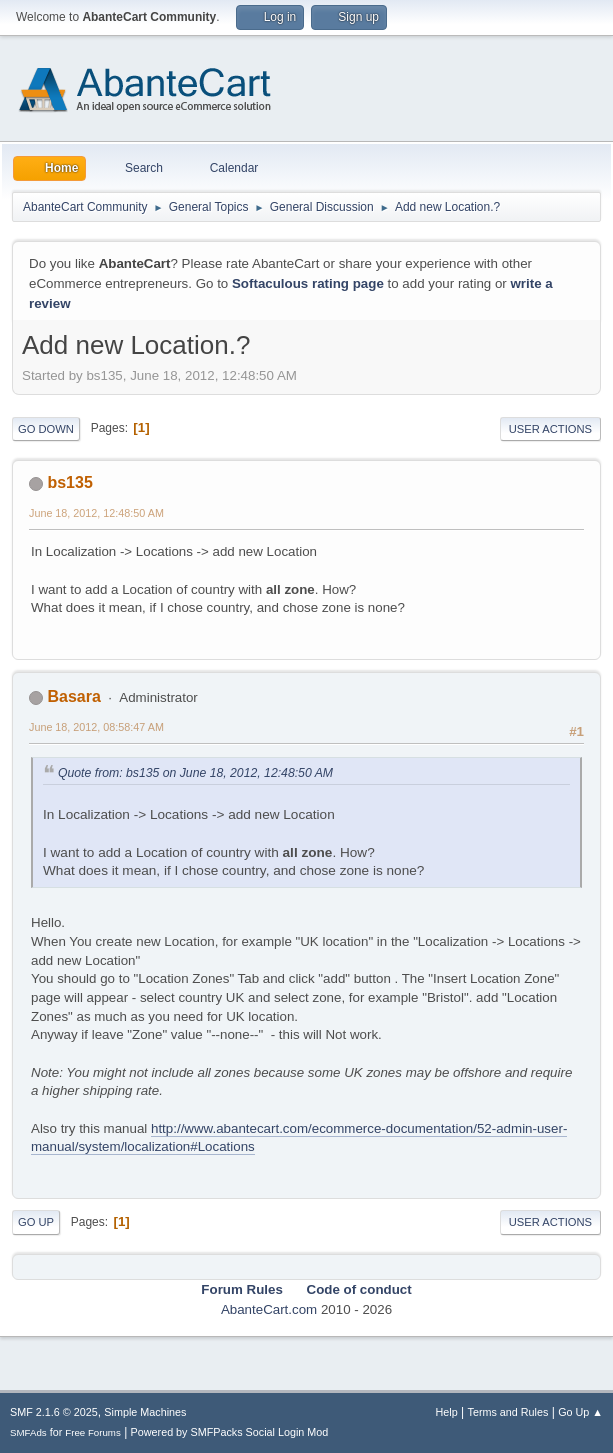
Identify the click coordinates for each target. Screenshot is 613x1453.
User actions (550, 429)
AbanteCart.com (269, 1309)
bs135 (69, 482)
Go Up (36, 1222)
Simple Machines (145, 1412)
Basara (73, 696)
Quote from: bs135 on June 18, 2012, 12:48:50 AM (195, 773)
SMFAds (28, 1432)
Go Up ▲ (580, 1412)
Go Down (46, 429)
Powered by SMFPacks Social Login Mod (230, 1432)
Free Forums (93, 1432)
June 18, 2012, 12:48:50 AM (96, 513)
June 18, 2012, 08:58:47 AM (96, 727)
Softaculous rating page (308, 283)
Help (447, 1412)
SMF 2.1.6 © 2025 (54, 1412)
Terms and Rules (508, 1412)
